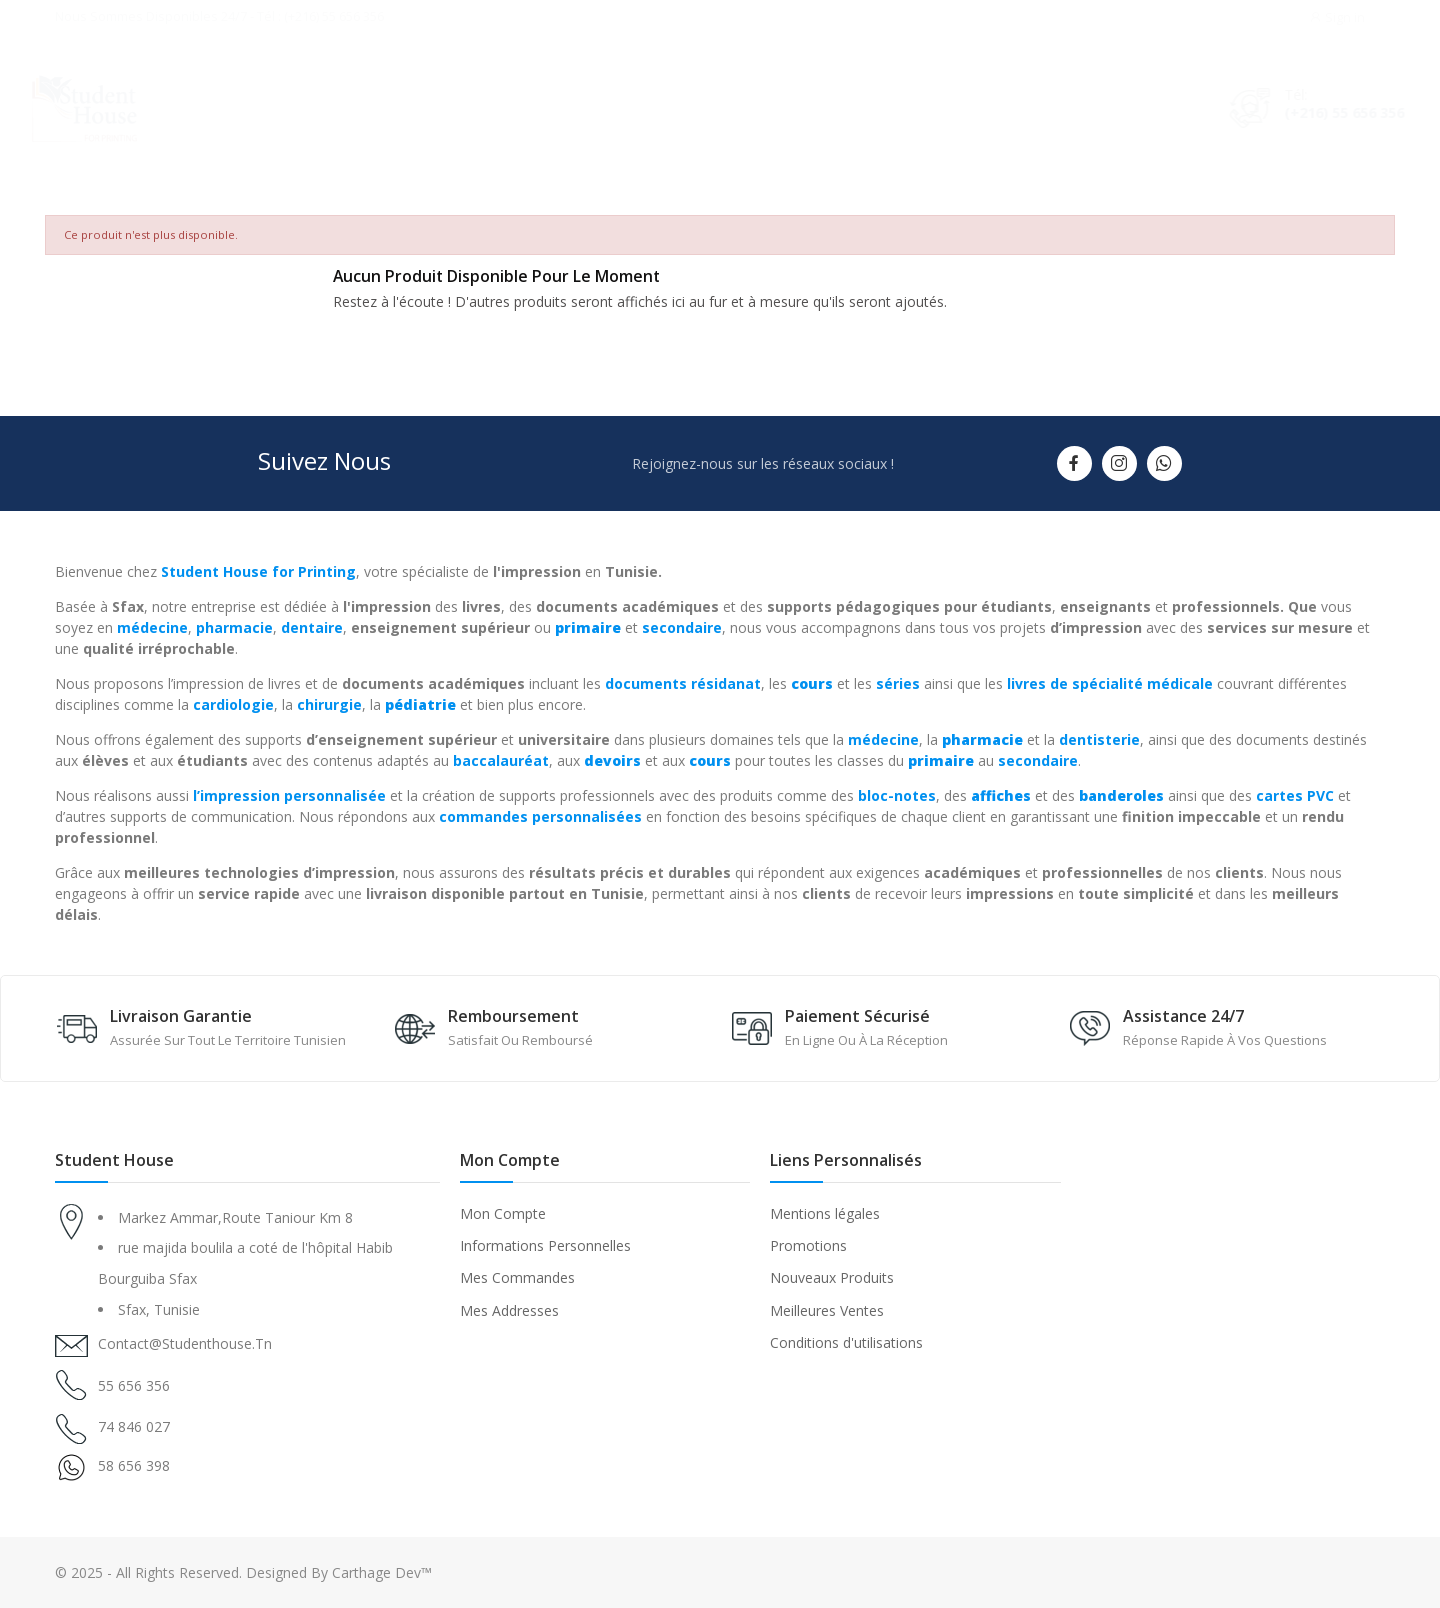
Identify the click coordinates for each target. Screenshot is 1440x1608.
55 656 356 (134, 1385)
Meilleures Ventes (827, 1310)
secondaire (682, 627)
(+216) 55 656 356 (1325, 113)
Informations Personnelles (545, 1245)
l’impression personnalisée (289, 795)
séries (898, 683)
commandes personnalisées (540, 816)
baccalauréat (501, 760)
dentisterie (1099, 739)
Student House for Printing (258, 571)
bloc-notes (897, 795)
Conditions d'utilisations (846, 1342)
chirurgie (329, 704)
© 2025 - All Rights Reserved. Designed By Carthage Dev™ (243, 1572)
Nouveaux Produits (832, 1277)
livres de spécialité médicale (1110, 683)
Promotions (808, 1245)
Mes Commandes (517, 1277)
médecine (152, 627)
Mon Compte (503, 1213)
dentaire (312, 627)
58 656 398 (134, 1465)
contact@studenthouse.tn (185, 1343)
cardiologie (233, 704)
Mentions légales (825, 1213)
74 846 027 (134, 1426)
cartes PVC (1295, 795)
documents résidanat (683, 683)
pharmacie (234, 627)
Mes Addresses (509, 1310)
